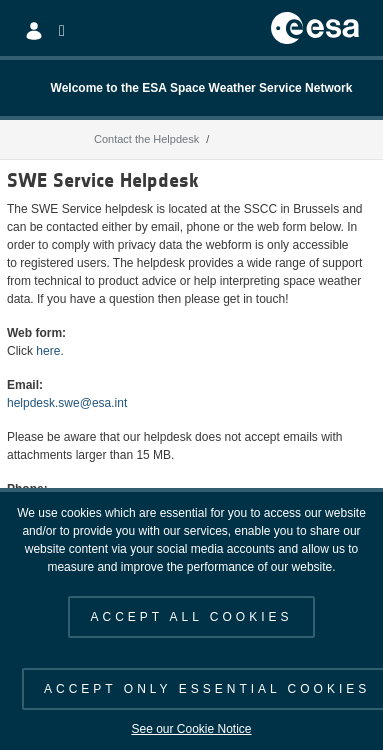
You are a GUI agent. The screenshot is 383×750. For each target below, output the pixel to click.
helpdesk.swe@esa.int (67, 403)
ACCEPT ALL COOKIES (191, 617)
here (48, 351)
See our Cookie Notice (191, 729)
